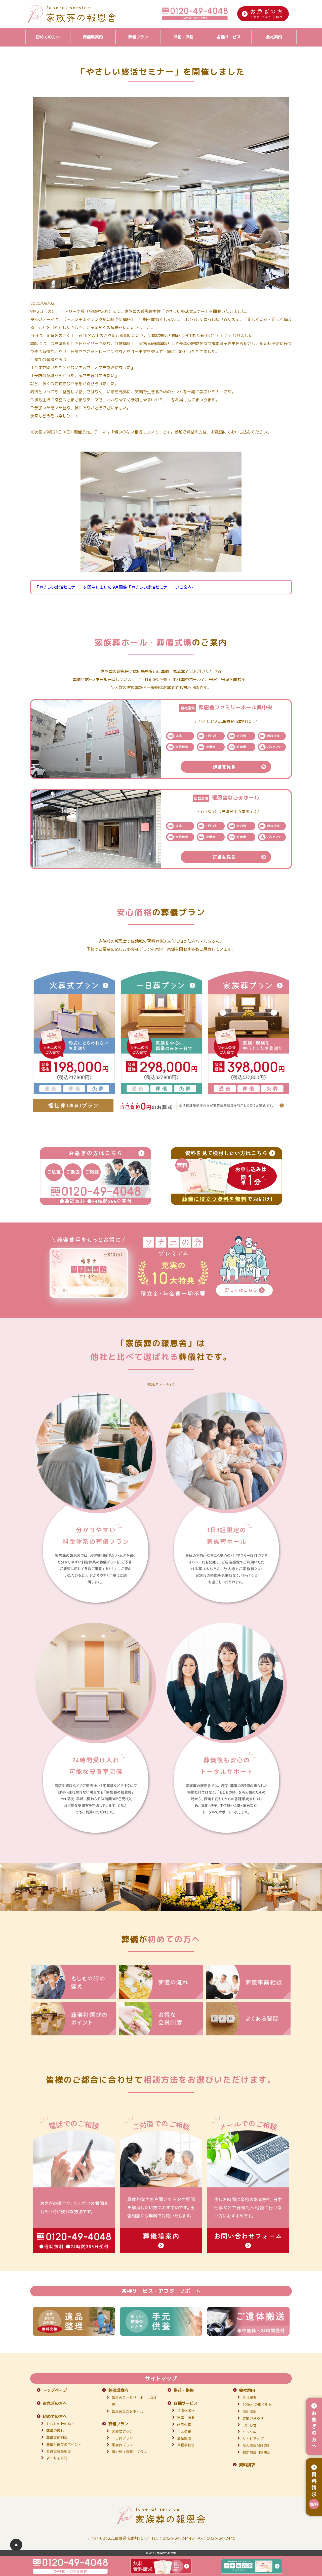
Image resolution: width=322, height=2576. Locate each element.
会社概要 (250, 2397)
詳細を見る (242, 766)
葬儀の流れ (55, 2430)
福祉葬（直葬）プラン (129, 2451)
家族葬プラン (122, 2444)
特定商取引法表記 (257, 2452)
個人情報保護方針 (257, 2445)
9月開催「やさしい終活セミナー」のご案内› (152, 587)
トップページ (55, 2390)
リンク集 (250, 2431)
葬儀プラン (138, 37)
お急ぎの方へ (55, 2403)
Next (295, 2321)
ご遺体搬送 (186, 2410)
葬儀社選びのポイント (64, 2444)
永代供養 (184, 2424)
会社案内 (274, 37)
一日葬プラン (122, 2438)
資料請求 (247, 2465)
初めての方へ (48, 37)
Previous (26, 2321)
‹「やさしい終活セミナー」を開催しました (72, 587)
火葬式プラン (122, 2431)
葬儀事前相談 (56, 2437)
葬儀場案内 (93, 37)
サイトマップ (253, 2438)
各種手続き (186, 2444)
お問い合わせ (253, 2418)
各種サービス (229, 37)
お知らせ (250, 2425)
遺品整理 (184, 2438)
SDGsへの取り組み (257, 2404)
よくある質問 (56, 2458)
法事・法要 (186, 2417)
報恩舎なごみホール (127, 2411)
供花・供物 (183, 37)
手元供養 (184, 2431)
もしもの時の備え (60, 2423)
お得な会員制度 (58, 2451)
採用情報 (250, 2411)
